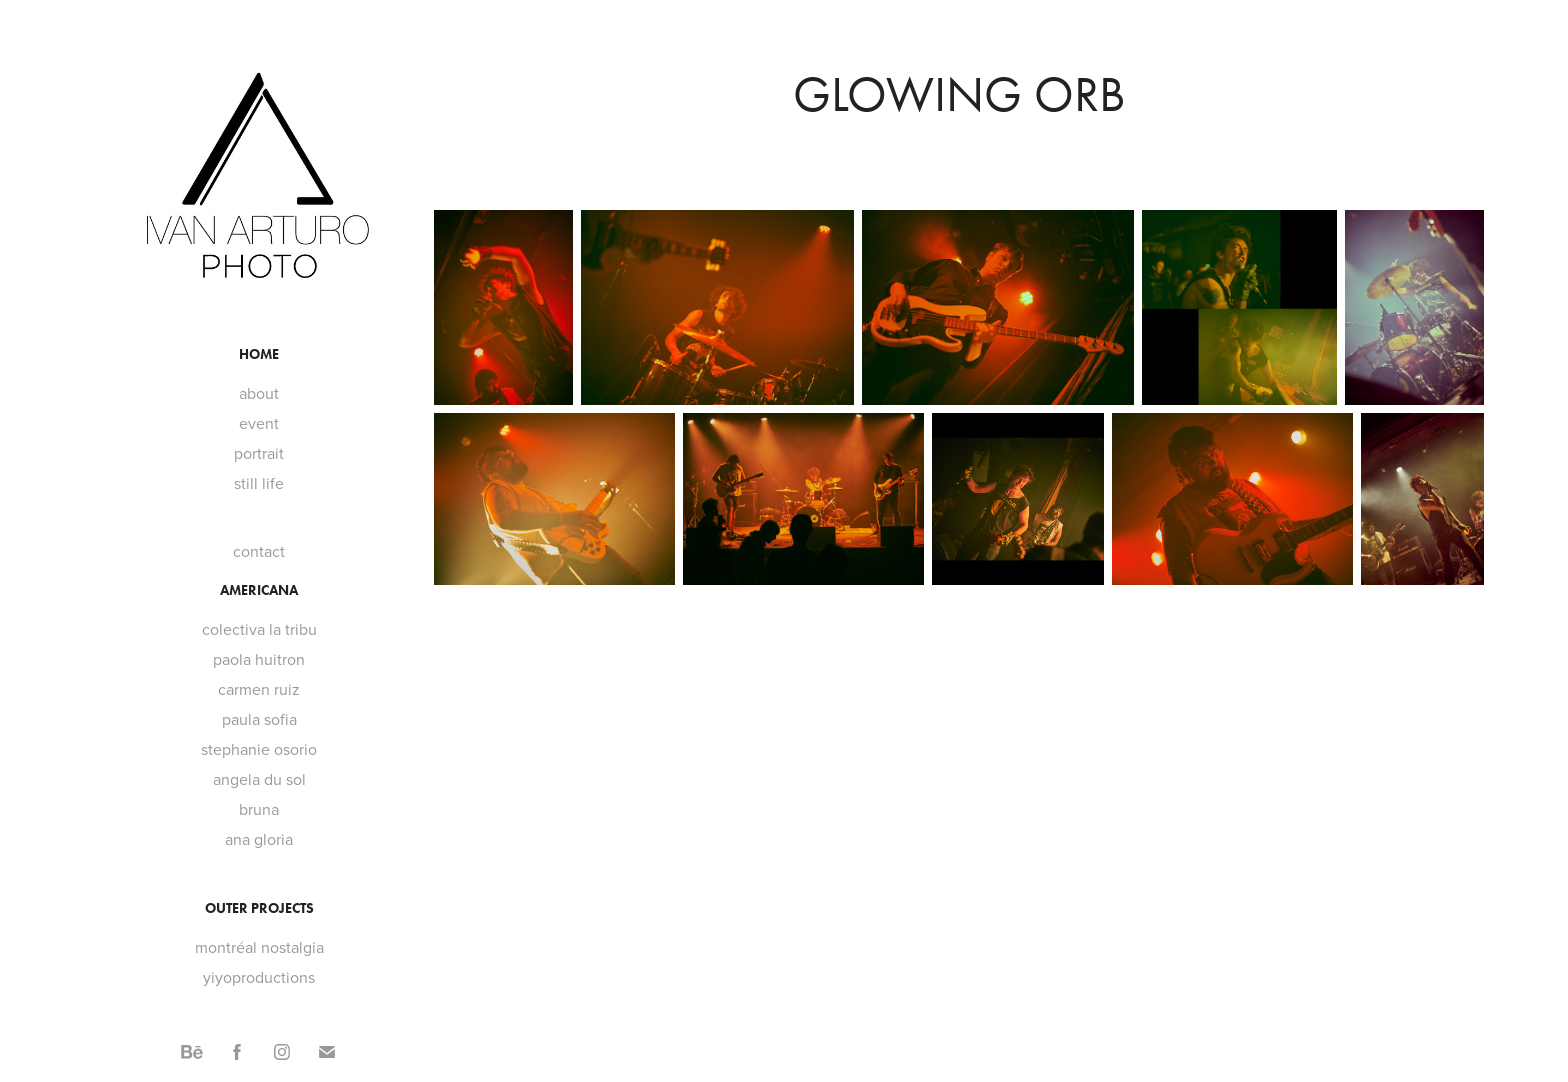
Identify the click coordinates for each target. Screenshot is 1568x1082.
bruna (259, 809)
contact (259, 551)
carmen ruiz (259, 689)
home (259, 354)
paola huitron (259, 659)
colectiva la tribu (259, 629)
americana (259, 590)
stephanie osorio (259, 749)
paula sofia (259, 719)
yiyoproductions (259, 977)
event (259, 423)
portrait (259, 453)
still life (259, 483)
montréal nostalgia (259, 947)
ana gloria (259, 839)
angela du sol (259, 779)
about (259, 393)
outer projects (259, 908)
